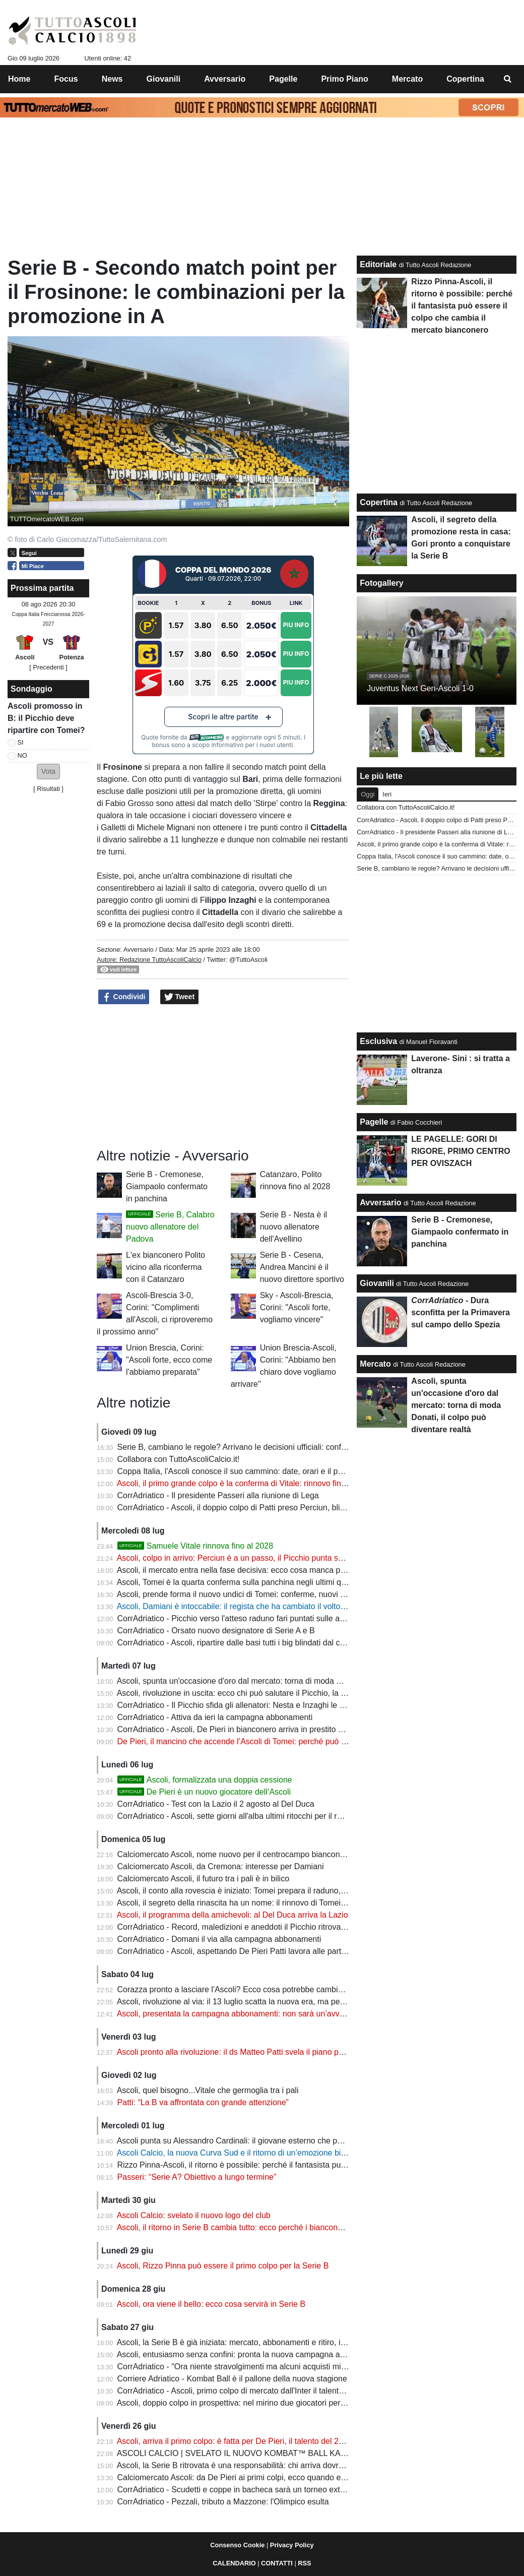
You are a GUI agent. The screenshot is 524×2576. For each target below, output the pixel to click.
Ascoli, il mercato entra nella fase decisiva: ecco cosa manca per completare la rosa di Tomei (282, 1570)
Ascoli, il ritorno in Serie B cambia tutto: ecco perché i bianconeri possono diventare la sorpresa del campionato (315, 2227)
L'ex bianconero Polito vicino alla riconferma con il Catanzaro (165, 1267)
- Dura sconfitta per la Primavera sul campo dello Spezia (460, 1312)
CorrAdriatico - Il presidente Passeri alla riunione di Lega (218, 1495)
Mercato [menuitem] (407, 79)
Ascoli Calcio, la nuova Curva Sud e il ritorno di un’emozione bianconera (245, 2153)
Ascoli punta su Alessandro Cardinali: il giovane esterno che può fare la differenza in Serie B (281, 2140)
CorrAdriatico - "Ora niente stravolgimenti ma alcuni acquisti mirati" (236, 2366)
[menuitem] (508, 79)
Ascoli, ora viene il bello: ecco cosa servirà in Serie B (211, 2304)
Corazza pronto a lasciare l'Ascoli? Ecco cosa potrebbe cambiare (233, 1989)
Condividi (124, 997)
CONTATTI (277, 2563)
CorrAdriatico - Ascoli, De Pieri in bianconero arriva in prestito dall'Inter (242, 1729)
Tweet (179, 997)
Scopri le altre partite (223, 716)
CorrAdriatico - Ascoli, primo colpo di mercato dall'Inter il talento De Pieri (245, 2390)
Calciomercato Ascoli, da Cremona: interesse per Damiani (220, 1866)
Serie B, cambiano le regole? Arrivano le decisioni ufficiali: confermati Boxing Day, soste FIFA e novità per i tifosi (316, 1447)
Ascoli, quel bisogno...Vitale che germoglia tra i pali (208, 2090)
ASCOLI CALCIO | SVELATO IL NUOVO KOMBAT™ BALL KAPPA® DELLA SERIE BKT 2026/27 (291, 2453)
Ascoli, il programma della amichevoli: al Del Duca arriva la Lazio (232, 1915)
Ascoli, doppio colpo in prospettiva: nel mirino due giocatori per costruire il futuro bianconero (280, 2403)
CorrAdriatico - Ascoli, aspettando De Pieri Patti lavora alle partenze (238, 1951)
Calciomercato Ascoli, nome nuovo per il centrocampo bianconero (234, 1854)
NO (22, 755)
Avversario (138, 949)
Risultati (48, 788)
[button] (48, 771)
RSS (304, 2563)
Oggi (367, 794)
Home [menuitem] (19, 79)
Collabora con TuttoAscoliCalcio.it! (178, 1459)
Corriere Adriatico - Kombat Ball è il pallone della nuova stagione (232, 2378)
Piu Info (296, 625)
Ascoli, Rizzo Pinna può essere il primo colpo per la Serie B (223, 2265)
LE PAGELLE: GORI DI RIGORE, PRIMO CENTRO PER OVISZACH (460, 1151)
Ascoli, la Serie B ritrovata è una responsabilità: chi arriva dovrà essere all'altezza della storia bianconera (303, 2465)
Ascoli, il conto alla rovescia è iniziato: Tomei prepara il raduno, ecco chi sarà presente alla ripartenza (297, 1890)
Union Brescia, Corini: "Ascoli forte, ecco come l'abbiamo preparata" (169, 1359)
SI (21, 742)
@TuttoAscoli (248, 959)
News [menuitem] (112, 79)
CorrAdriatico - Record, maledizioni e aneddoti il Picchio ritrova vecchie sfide (253, 1927)
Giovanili (377, 1283)
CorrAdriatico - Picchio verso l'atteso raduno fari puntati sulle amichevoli (245, 1618)
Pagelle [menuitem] (283, 79)
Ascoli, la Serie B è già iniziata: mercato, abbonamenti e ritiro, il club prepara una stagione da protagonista (306, 2342)
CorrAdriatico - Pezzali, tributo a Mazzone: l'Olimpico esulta (223, 2501)
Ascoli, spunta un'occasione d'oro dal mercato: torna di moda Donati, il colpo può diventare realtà (290, 1681)
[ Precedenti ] (48, 667)
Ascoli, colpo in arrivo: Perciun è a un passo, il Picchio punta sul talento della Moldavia (271, 1558)
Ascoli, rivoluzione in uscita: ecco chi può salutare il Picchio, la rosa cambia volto (260, 1693)
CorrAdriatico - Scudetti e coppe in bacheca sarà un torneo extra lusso (242, 2489)
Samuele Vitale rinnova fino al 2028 (195, 1546)
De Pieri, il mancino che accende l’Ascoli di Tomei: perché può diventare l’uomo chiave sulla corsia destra (305, 1741)
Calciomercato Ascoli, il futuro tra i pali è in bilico (203, 1878)
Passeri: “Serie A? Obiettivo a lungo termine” (197, 2177)
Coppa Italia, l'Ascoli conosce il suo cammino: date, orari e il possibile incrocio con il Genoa (279, 1471)
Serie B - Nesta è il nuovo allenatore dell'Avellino (293, 1226)
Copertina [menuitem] (465, 79)
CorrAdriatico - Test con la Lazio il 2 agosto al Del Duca (215, 1804)
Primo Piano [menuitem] (344, 79)
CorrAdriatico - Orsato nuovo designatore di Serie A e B (216, 1630)
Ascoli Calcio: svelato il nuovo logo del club (194, 2215)
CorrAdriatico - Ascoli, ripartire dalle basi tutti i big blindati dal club (234, 1642)
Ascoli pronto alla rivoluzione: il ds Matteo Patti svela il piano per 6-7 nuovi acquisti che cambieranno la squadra (316, 2052)
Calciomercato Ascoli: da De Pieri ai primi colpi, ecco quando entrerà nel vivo (254, 2477)
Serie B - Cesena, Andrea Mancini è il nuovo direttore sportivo (302, 1267)
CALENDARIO (234, 2563)
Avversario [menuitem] (224, 79)
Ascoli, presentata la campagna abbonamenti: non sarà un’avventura (239, 2013)
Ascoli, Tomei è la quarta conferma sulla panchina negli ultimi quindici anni (249, 1582)
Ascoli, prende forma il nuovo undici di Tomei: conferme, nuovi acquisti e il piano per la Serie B (285, 1594)
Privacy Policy (292, 2545)
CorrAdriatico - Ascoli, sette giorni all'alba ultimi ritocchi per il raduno (238, 1816)
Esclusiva (378, 1041)
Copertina (379, 502)
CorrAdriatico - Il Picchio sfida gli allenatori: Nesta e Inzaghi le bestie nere (248, 1705)
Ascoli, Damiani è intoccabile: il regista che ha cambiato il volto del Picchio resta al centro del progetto (298, 1606)
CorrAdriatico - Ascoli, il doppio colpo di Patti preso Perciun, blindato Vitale (249, 1507)
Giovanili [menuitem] (164, 79)
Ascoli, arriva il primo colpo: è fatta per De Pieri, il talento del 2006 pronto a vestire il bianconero (287, 2441)
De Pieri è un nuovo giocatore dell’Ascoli (204, 1792)
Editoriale (378, 264)
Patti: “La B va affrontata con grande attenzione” (203, 2102)
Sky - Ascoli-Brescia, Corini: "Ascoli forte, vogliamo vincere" (297, 1307)
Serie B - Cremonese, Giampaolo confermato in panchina (167, 1186)
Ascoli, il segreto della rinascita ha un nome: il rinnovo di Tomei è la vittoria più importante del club (291, 1902)
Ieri (386, 794)
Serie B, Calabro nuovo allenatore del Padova (170, 1226)
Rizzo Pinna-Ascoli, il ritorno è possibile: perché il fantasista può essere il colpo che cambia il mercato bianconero (319, 2165)
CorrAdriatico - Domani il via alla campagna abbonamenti (219, 1939)
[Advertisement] (223, 1076)
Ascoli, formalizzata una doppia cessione (204, 1779)
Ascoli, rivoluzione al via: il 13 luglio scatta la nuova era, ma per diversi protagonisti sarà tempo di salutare (305, 2001)
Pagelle (374, 1122)
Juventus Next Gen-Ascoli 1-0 (420, 688)
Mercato (375, 1364)
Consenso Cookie (237, 2545)
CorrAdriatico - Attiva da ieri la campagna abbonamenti (215, 1717)
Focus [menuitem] (66, 79)
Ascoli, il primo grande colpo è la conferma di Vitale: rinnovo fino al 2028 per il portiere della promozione (302, 1483)
